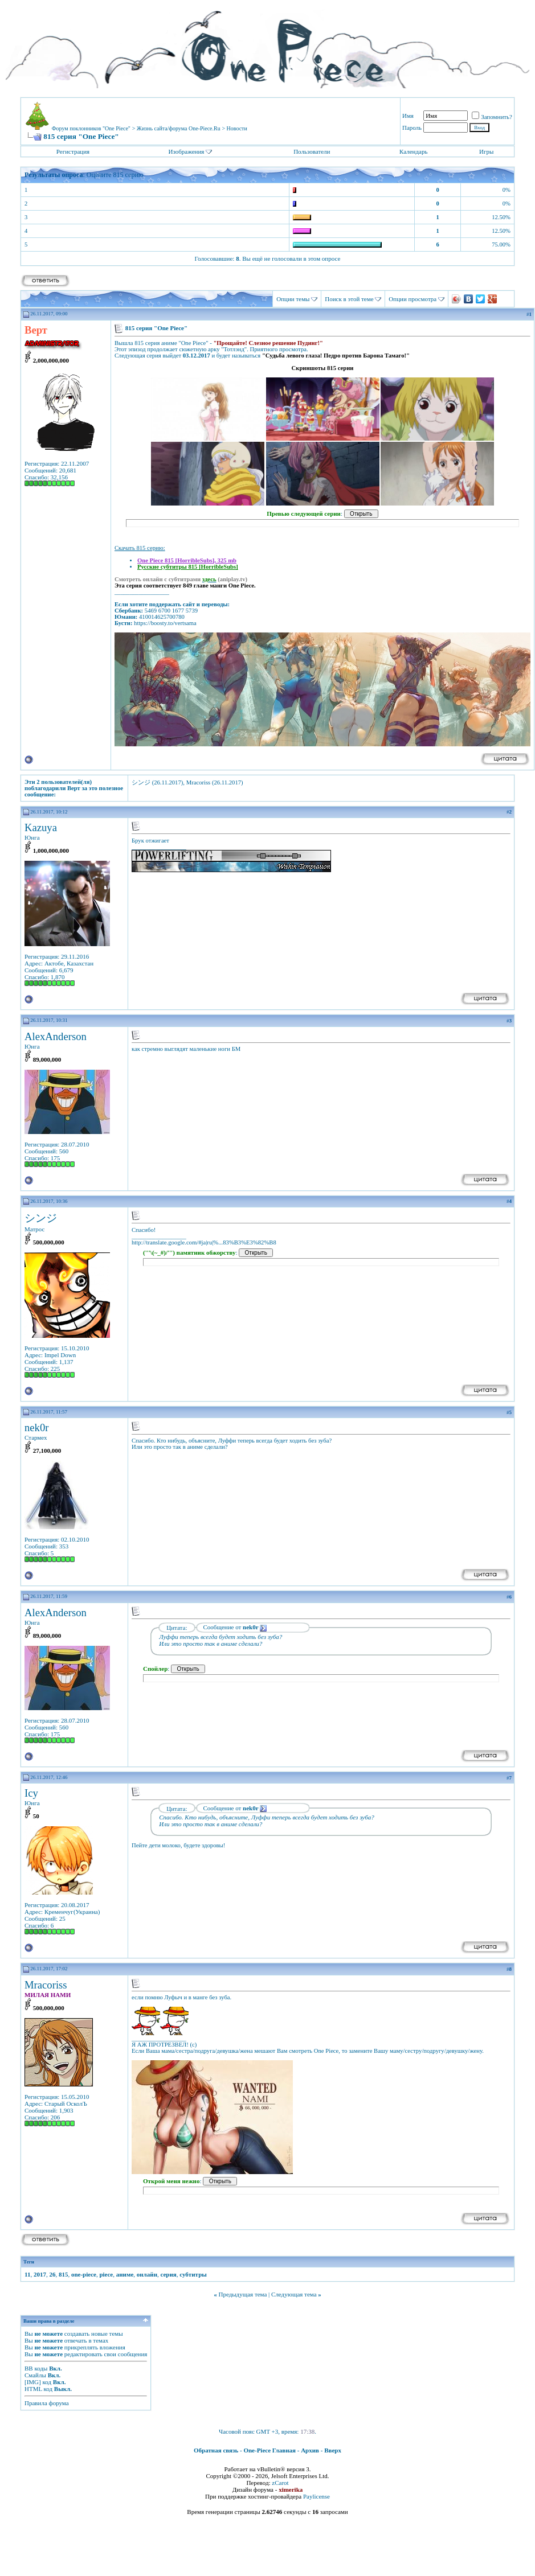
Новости (237, 128)
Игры (486, 151)
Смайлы (35, 2375)
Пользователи (311, 151)
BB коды (35, 2368)
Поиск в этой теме (349, 298)
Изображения (186, 151)
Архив (310, 2450)
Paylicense (316, 2496)
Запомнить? (492, 116)
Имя (408, 115)
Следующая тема (294, 2294)
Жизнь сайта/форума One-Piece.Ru (178, 128)
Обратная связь (216, 2450)
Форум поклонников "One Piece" (91, 128)
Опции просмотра (412, 298)
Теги (28, 2262)
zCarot (280, 2482)
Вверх (332, 2450)
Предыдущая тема (242, 2294)
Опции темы (292, 298)
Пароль (412, 127)
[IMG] (32, 2381)
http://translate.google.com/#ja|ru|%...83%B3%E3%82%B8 (204, 1242)
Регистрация (72, 151)
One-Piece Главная (269, 2450)
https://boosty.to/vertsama (165, 623)
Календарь (413, 151)
